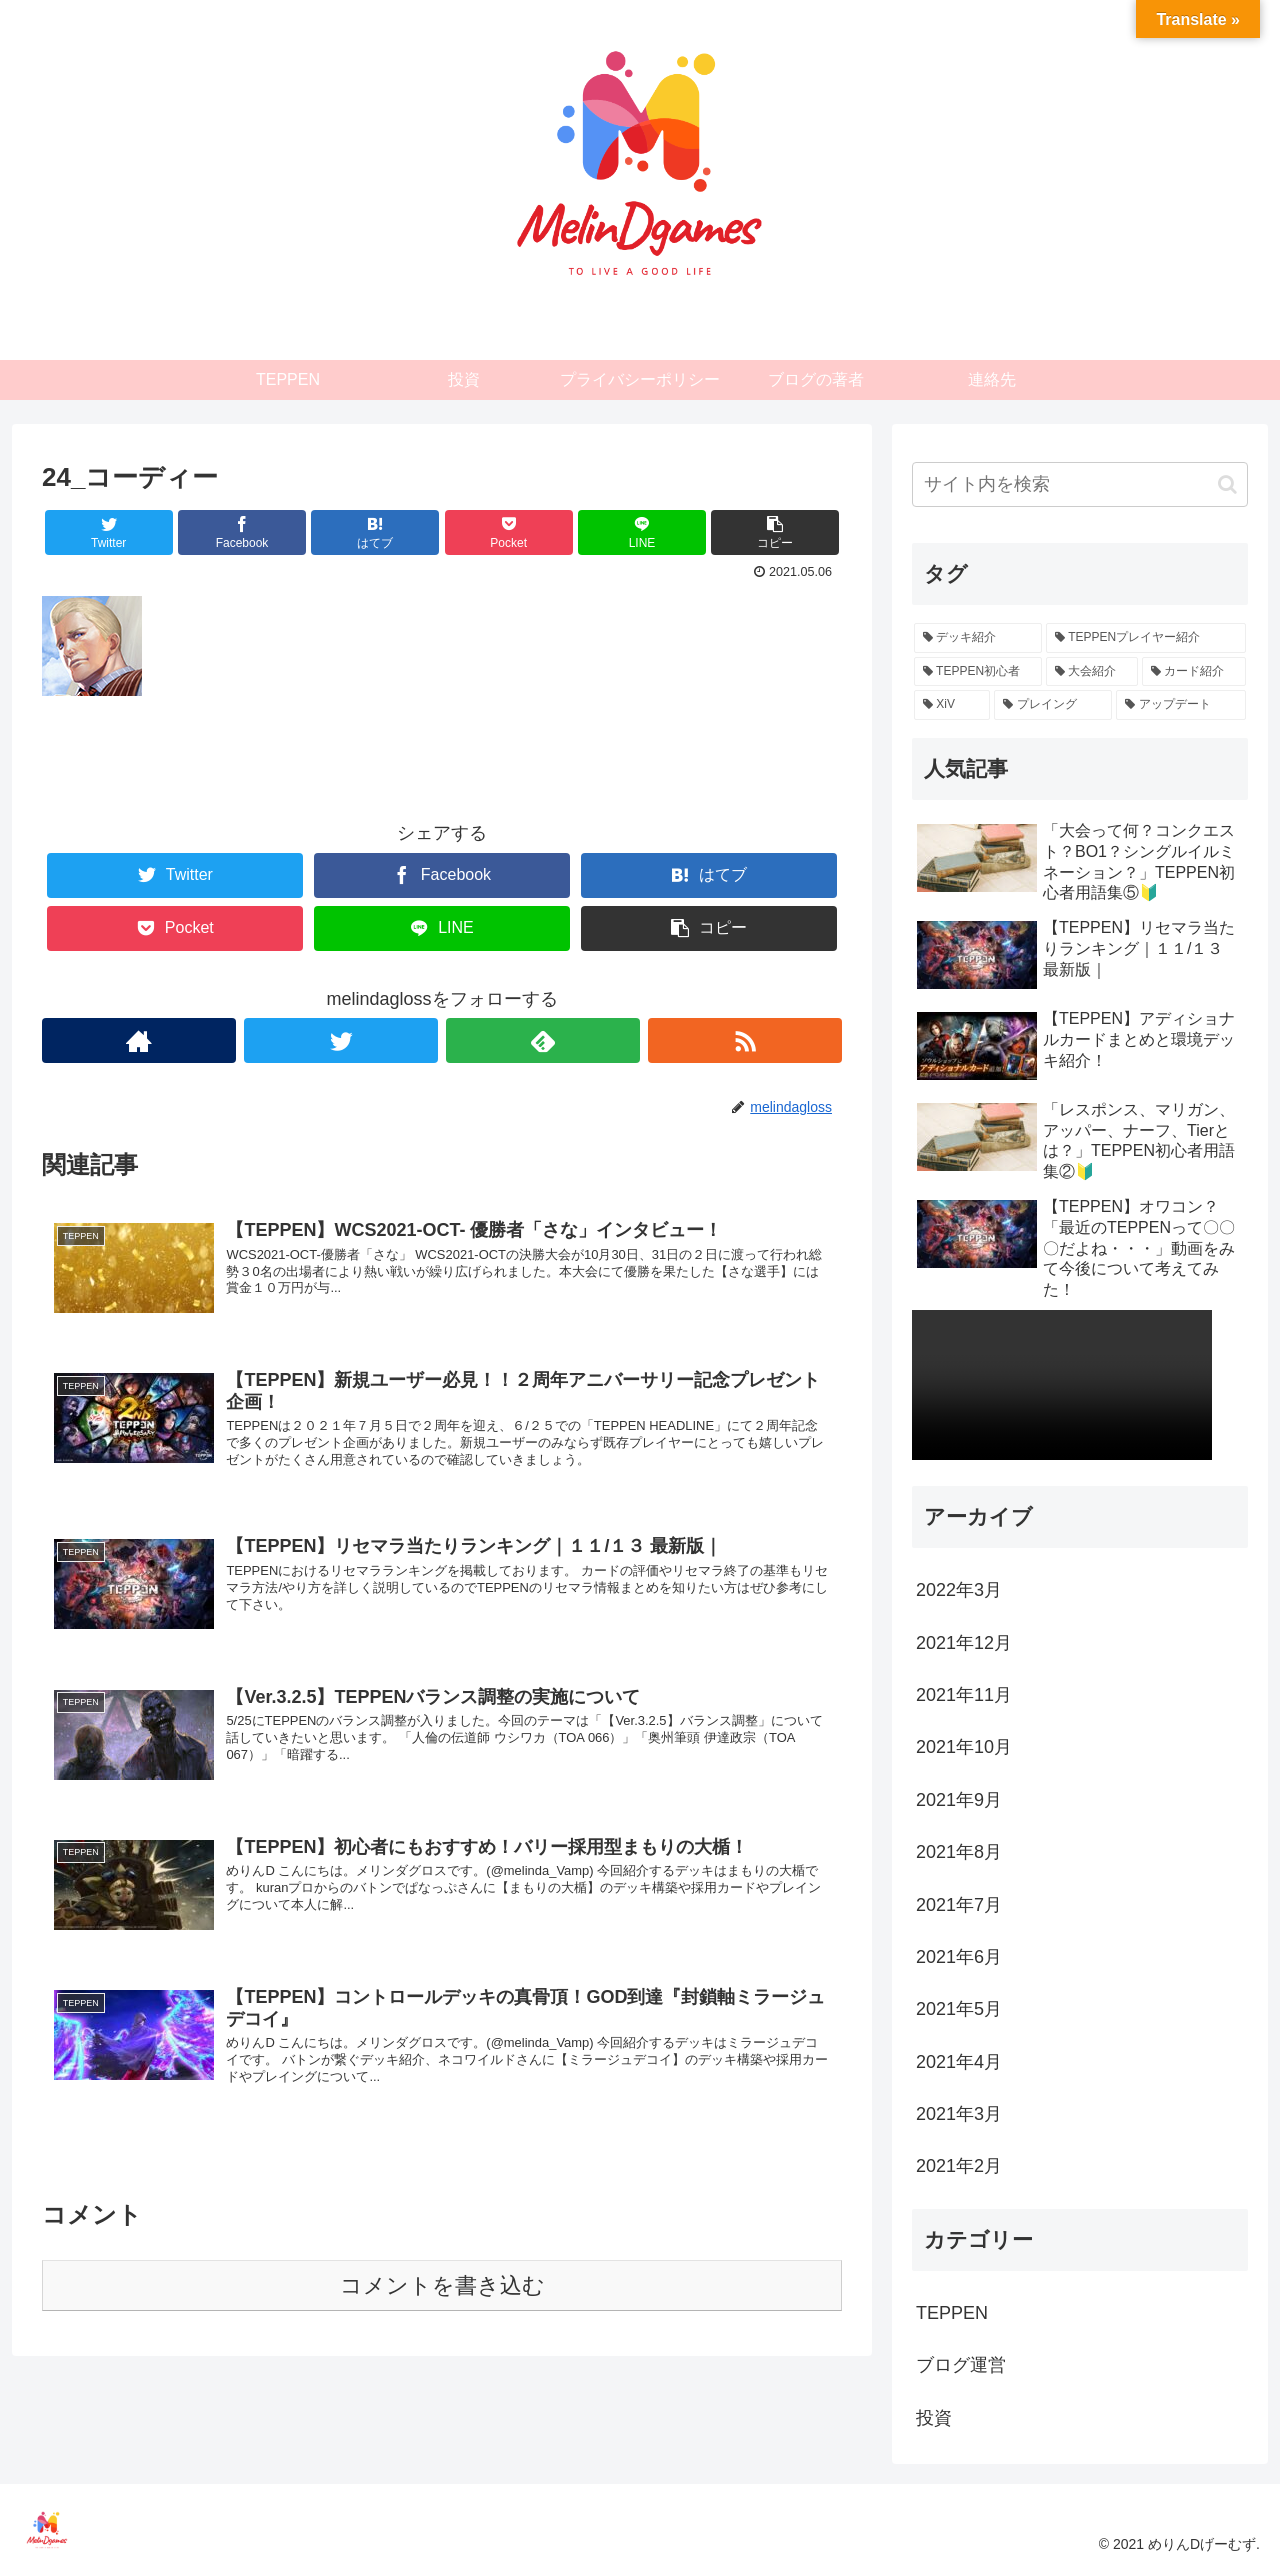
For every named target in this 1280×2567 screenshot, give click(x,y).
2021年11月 (964, 1695)
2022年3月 (959, 1590)
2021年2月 (959, 2166)
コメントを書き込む (442, 2310)
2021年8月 (959, 1852)
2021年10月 (964, 1747)
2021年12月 (964, 1643)
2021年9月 (959, 1800)
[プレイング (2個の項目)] (1053, 705)
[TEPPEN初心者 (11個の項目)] (978, 672)
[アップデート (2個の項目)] (1181, 705)
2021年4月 (959, 2062)
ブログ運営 (961, 2365)
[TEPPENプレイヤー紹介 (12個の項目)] (1146, 638)
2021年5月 (959, 2009)
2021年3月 (959, 2114)
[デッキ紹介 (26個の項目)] (978, 638)
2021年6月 (959, 1957)
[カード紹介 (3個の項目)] (1194, 672)
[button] (1227, 484)
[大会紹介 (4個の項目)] (1092, 672)
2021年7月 (959, 1905)
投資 (934, 2418)
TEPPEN (952, 2313)
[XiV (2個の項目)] (952, 705)
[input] (1080, 484)
